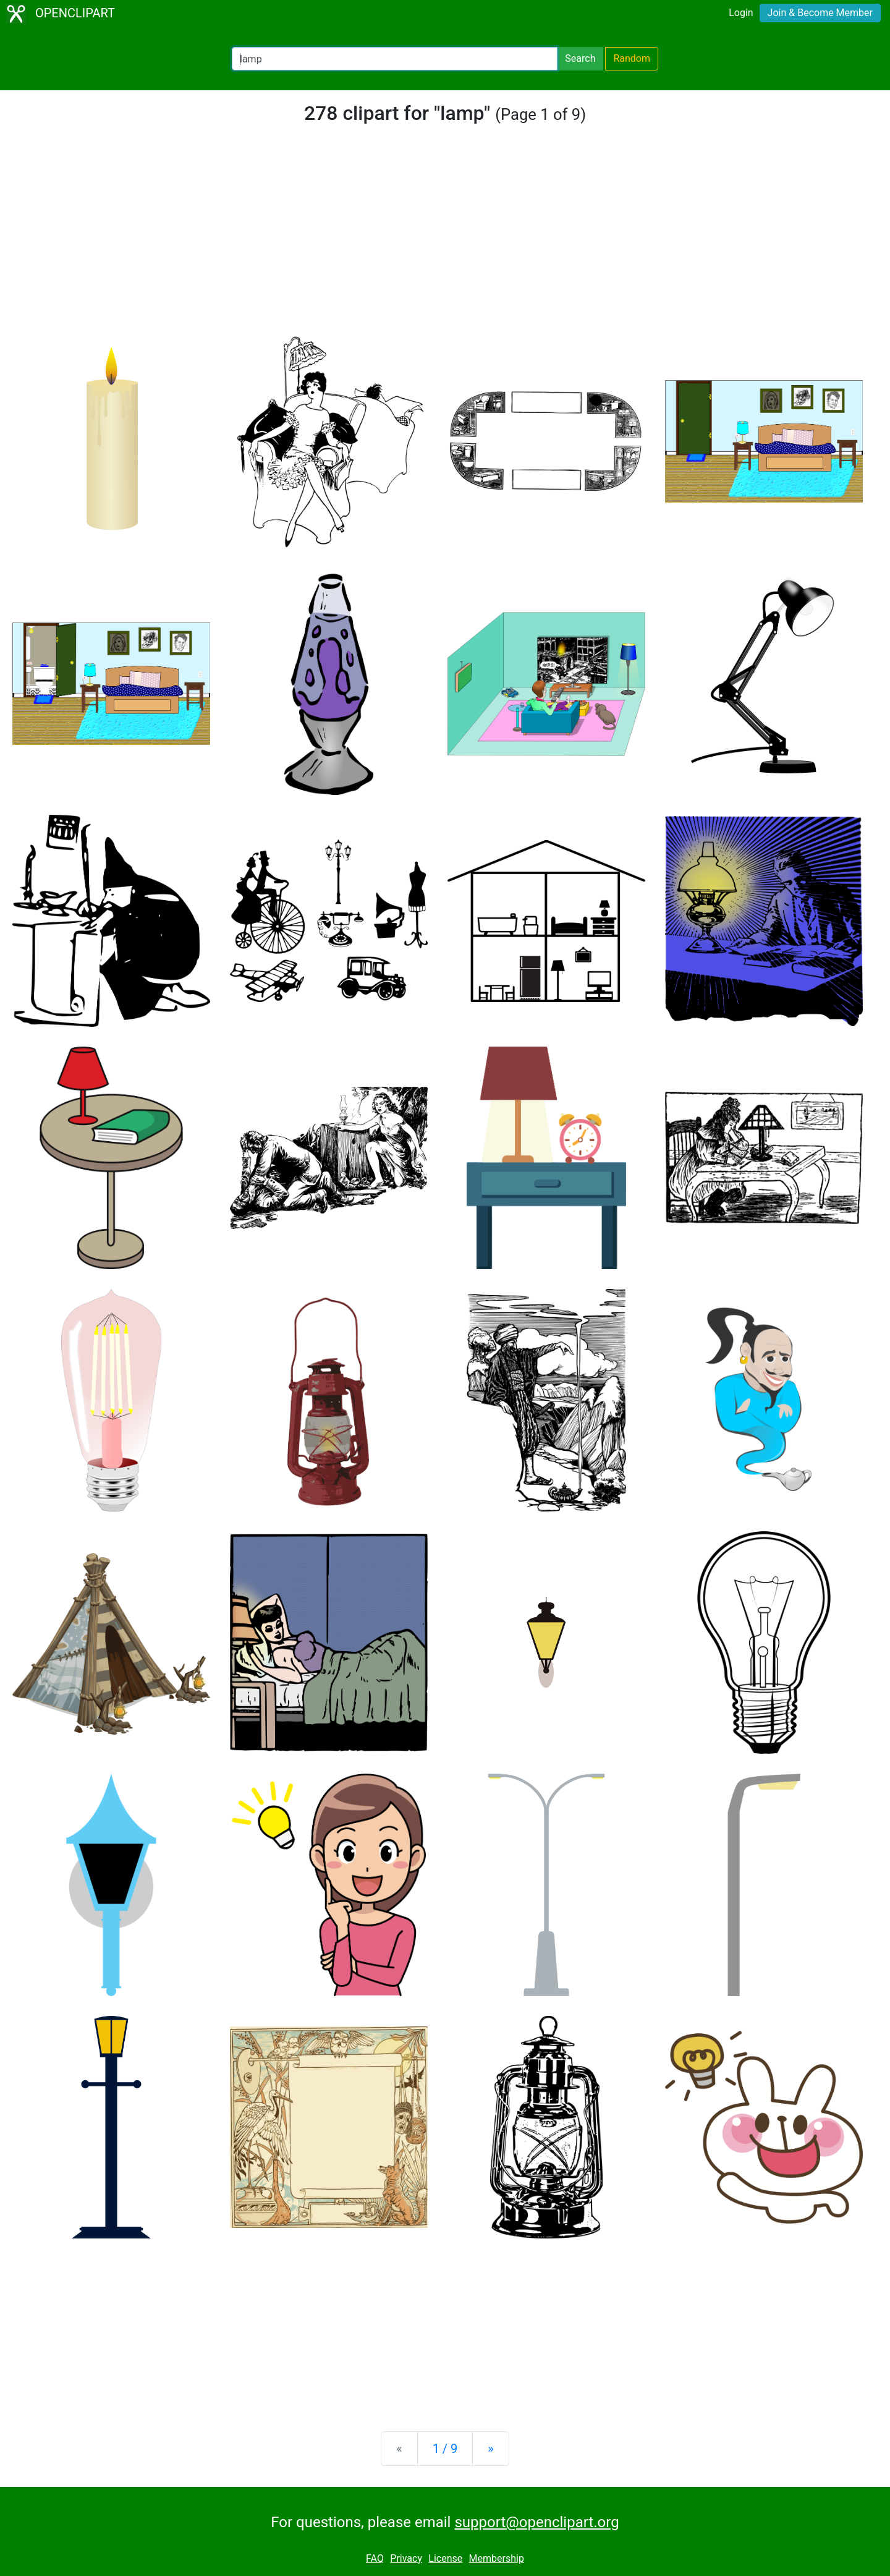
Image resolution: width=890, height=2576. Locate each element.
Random (631, 58)
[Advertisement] (445, 237)
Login (741, 13)
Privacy (406, 2558)
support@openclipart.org (536, 2522)
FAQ (375, 2558)
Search (580, 58)
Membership (496, 2558)
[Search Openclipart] (394, 58)
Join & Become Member (820, 13)
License (445, 2558)
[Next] (490, 2448)
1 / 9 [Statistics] (445, 2448)
